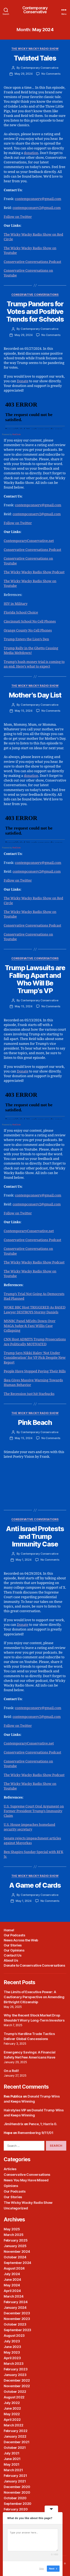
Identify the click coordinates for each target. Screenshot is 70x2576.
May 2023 (12, 2352)
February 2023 (16, 2369)
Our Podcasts (14, 1935)
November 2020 (17, 2492)
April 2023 (12, 2358)
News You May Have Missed (26, 2180)
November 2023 (17, 2319)
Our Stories (13, 1945)
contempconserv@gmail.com (38, 199)
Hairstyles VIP (15, 2110)
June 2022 (12, 2408)
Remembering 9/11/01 (35, 2133)
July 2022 (12, 2403)
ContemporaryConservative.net (29, 541)
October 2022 (15, 2392)
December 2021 (16, 2442)
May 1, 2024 (23, 1559)
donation (31, 153)
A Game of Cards (35, 1885)
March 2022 (13, 2425)
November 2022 (17, 2386)
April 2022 (12, 2420)
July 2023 (12, 2341)
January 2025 (15, 2246)
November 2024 (17, 2251)
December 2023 (17, 2313)
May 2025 (12, 2229)
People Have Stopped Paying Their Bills (35, 1371)
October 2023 (15, 2324)
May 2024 (12, 2285)
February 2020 (16, 2509)
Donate (22, 381)
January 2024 (15, 2308)
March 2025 (13, 2235)
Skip (41, 2568)
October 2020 (15, 2498)
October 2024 (15, 2257)
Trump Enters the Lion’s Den (26, 639)
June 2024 (12, 2279)
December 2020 (17, 2487)
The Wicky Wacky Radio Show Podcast (34, 572)
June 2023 (12, 2347)
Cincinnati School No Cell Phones (30, 621)
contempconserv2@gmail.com (37, 208)
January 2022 (15, 2436)
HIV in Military (16, 604)
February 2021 (15, 2476)
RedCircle (17, 434)
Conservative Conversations (35, 294)
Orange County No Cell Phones (28, 630)
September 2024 (17, 2263)
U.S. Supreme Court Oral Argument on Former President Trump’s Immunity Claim (34, 1811)
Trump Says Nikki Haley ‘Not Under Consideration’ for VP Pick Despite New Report (35, 1358)
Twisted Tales (35, 58)
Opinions (11, 2186)
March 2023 (13, 2364)
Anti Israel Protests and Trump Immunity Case (35, 1536)
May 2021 (11, 2464)
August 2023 (14, 2336)
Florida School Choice (21, 612)
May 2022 (12, 2414)
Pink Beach (35, 1422)
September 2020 (17, 2504)
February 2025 (16, 2240)
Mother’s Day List (35, 695)
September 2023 (17, 2330)
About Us (11, 1960)
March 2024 (13, 2296)
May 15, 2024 (23, 710)
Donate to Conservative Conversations (34, 1965)
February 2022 (15, 2431)
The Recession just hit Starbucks (29, 1394)
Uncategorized (16, 2208)
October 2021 (15, 2448)
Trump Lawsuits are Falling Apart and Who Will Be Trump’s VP (35, 979)
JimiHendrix (13, 2124)
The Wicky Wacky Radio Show (35, 48)
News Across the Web (21, 1940)
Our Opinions (14, 1950)
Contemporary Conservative (35, 10)
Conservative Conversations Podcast (32, 262)
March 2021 (13, 2470)
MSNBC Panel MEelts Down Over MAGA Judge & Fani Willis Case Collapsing (29, 1326)
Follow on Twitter (18, 217)
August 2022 (14, 2397)
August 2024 (14, 2268)
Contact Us (12, 1955)
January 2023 (15, 2375)
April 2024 (12, 2291)
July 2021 (11, 2453)
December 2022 (17, 2380)
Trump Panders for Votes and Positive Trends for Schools (35, 311)
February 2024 (16, 2302)
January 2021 (15, 2481)
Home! (9, 1930)
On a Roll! (11, 2071)
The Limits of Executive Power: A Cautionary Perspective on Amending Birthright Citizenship (34, 1997)
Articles (10, 2169)
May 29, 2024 (23, 73)
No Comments (50, 73)
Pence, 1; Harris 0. (43, 2124)
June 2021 (12, 2459)
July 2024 (12, 2274)
